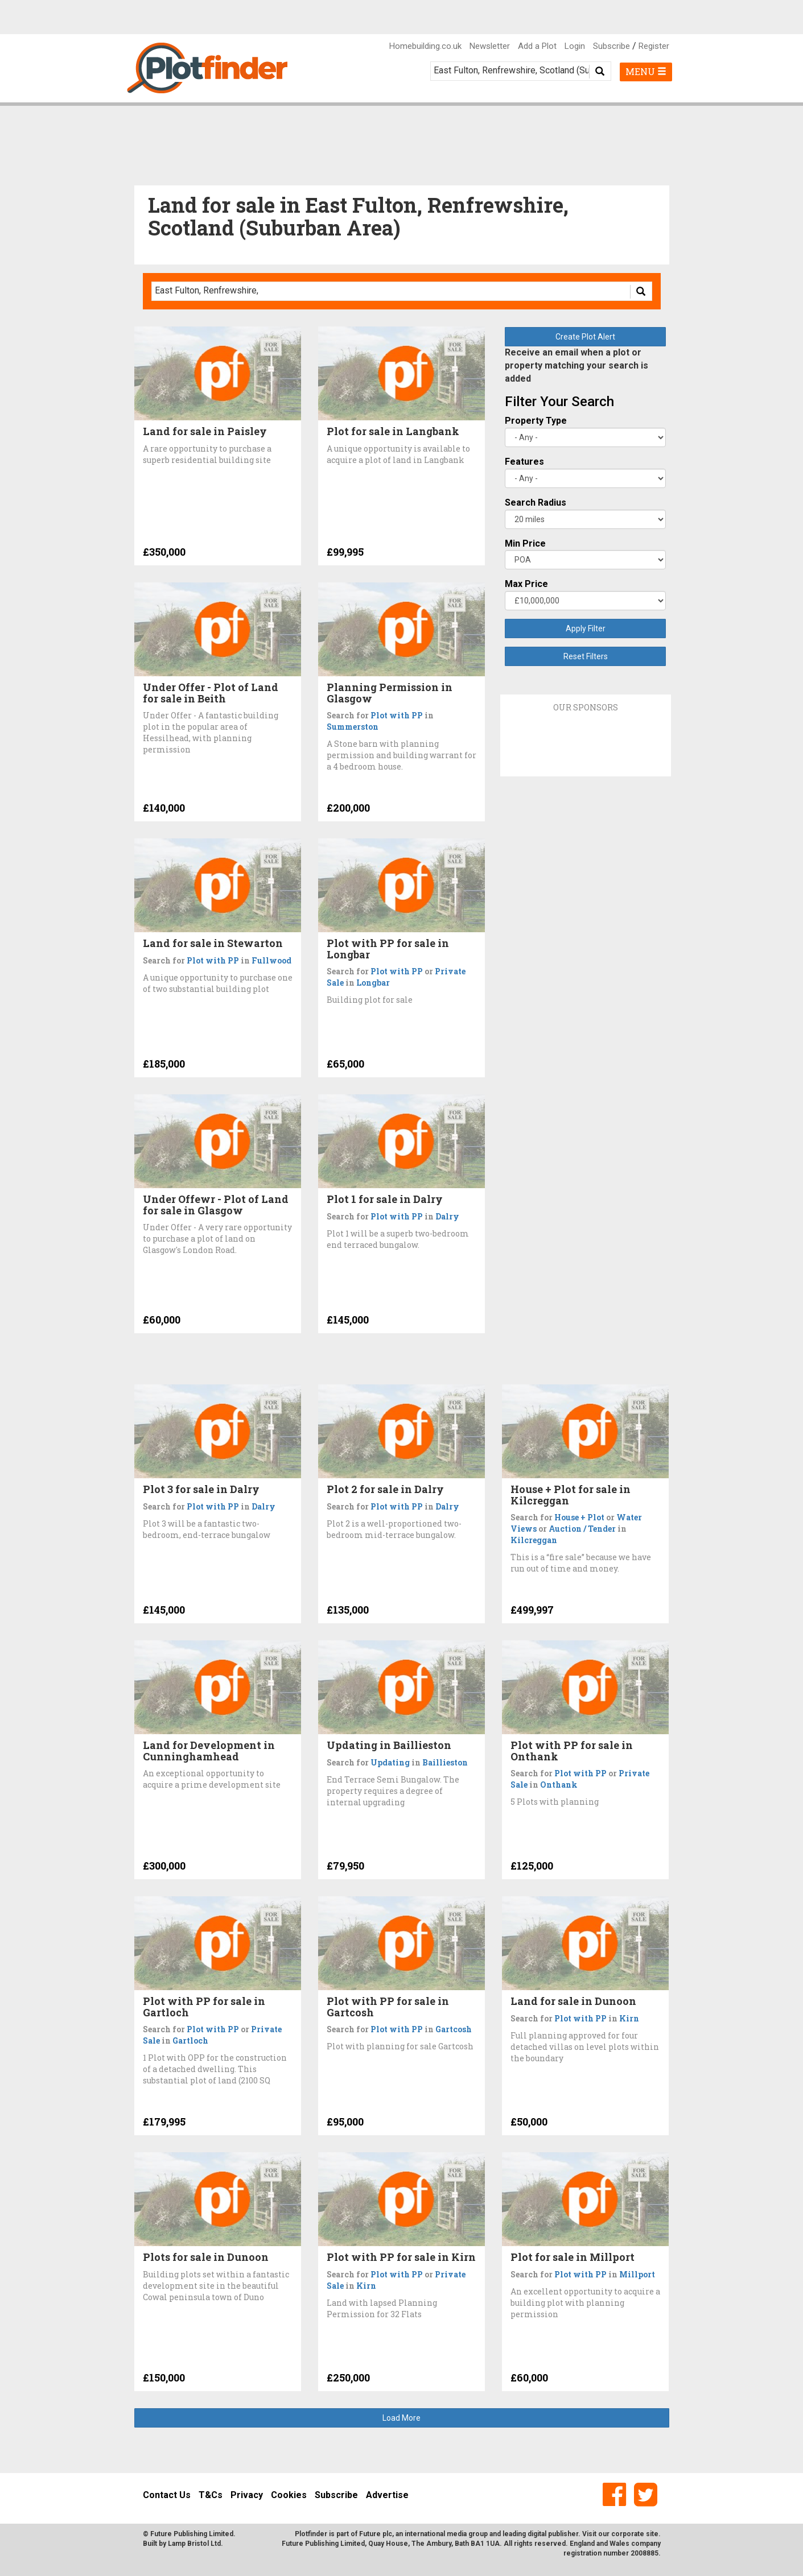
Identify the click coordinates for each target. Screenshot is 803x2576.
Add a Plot (537, 46)
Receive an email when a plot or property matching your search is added (576, 365)
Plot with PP (396, 715)
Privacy (246, 2495)
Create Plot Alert (585, 336)
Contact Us (167, 2495)
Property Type (536, 420)
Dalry (447, 1216)
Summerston (352, 726)
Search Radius (535, 502)
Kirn (629, 2018)
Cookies (289, 2495)
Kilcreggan (533, 1540)
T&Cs (211, 2495)
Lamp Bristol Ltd (194, 2544)
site (652, 2534)
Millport (637, 2274)
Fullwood (271, 960)
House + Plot (579, 1517)
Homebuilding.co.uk (425, 46)
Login (575, 46)
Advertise (387, 2495)
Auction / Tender (582, 1528)
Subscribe (611, 46)
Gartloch (190, 2040)
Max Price (526, 583)
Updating (390, 1762)
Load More (401, 2417)
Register (654, 46)
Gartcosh (453, 2029)
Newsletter (490, 46)
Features (524, 461)
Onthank (559, 1784)
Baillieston (445, 1762)
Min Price (525, 543)
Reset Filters (585, 656)
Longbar (373, 982)
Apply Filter (586, 628)
